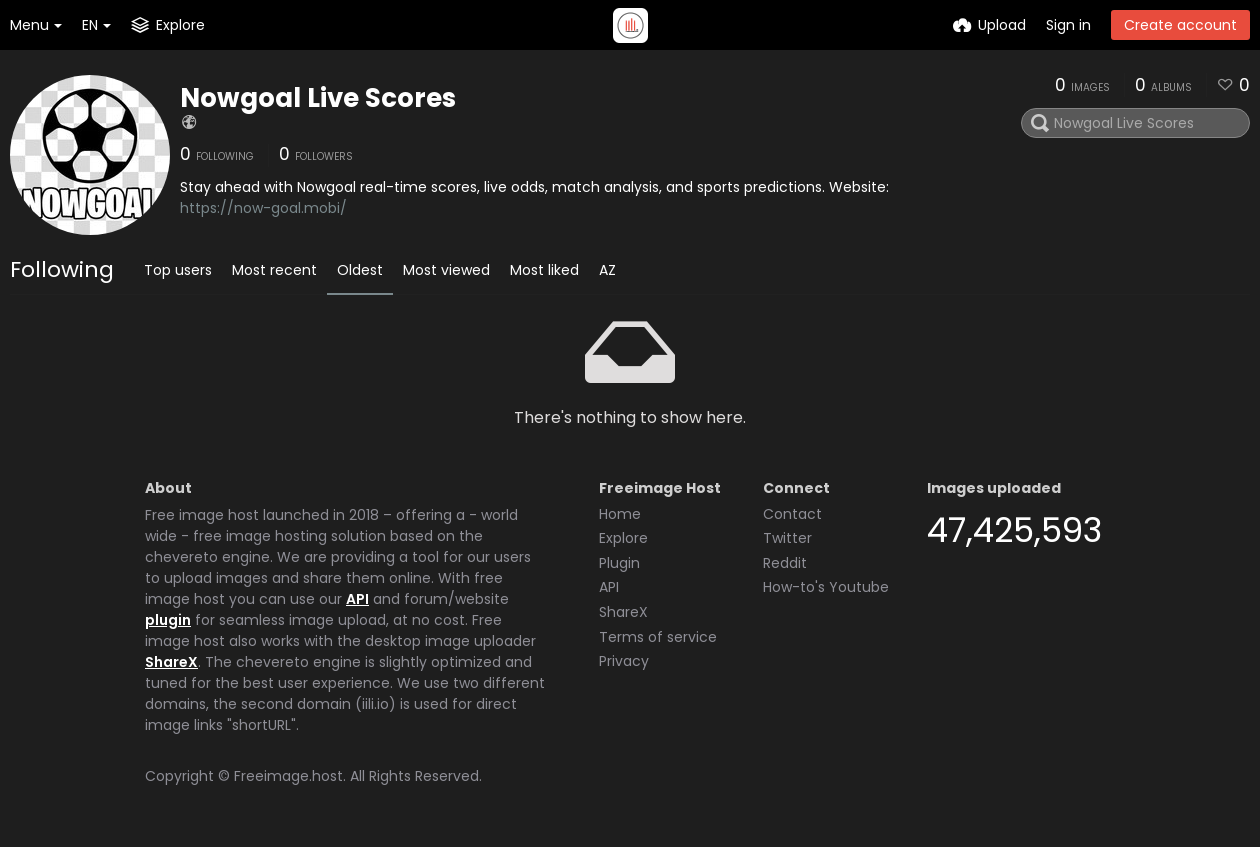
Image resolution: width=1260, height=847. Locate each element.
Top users (178, 270)
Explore (623, 538)
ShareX (171, 662)
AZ (607, 270)
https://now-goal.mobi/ (263, 208)
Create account (1180, 25)
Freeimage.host (288, 776)
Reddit (785, 563)
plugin (168, 620)
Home (620, 514)
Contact (792, 514)
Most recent (274, 270)
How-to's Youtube (826, 587)
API (357, 599)
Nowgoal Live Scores (318, 98)
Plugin (619, 563)
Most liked (544, 270)
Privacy (624, 661)
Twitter (787, 538)
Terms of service (658, 637)
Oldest (360, 270)
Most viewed (446, 270)
